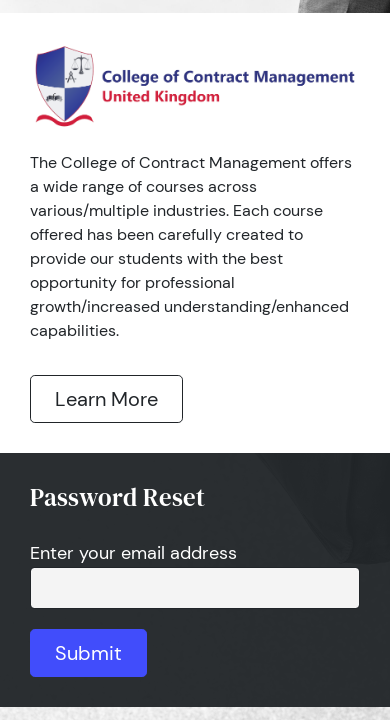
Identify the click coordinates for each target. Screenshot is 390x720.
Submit (88, 653)
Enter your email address (133, 553)
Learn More (106, 399)
